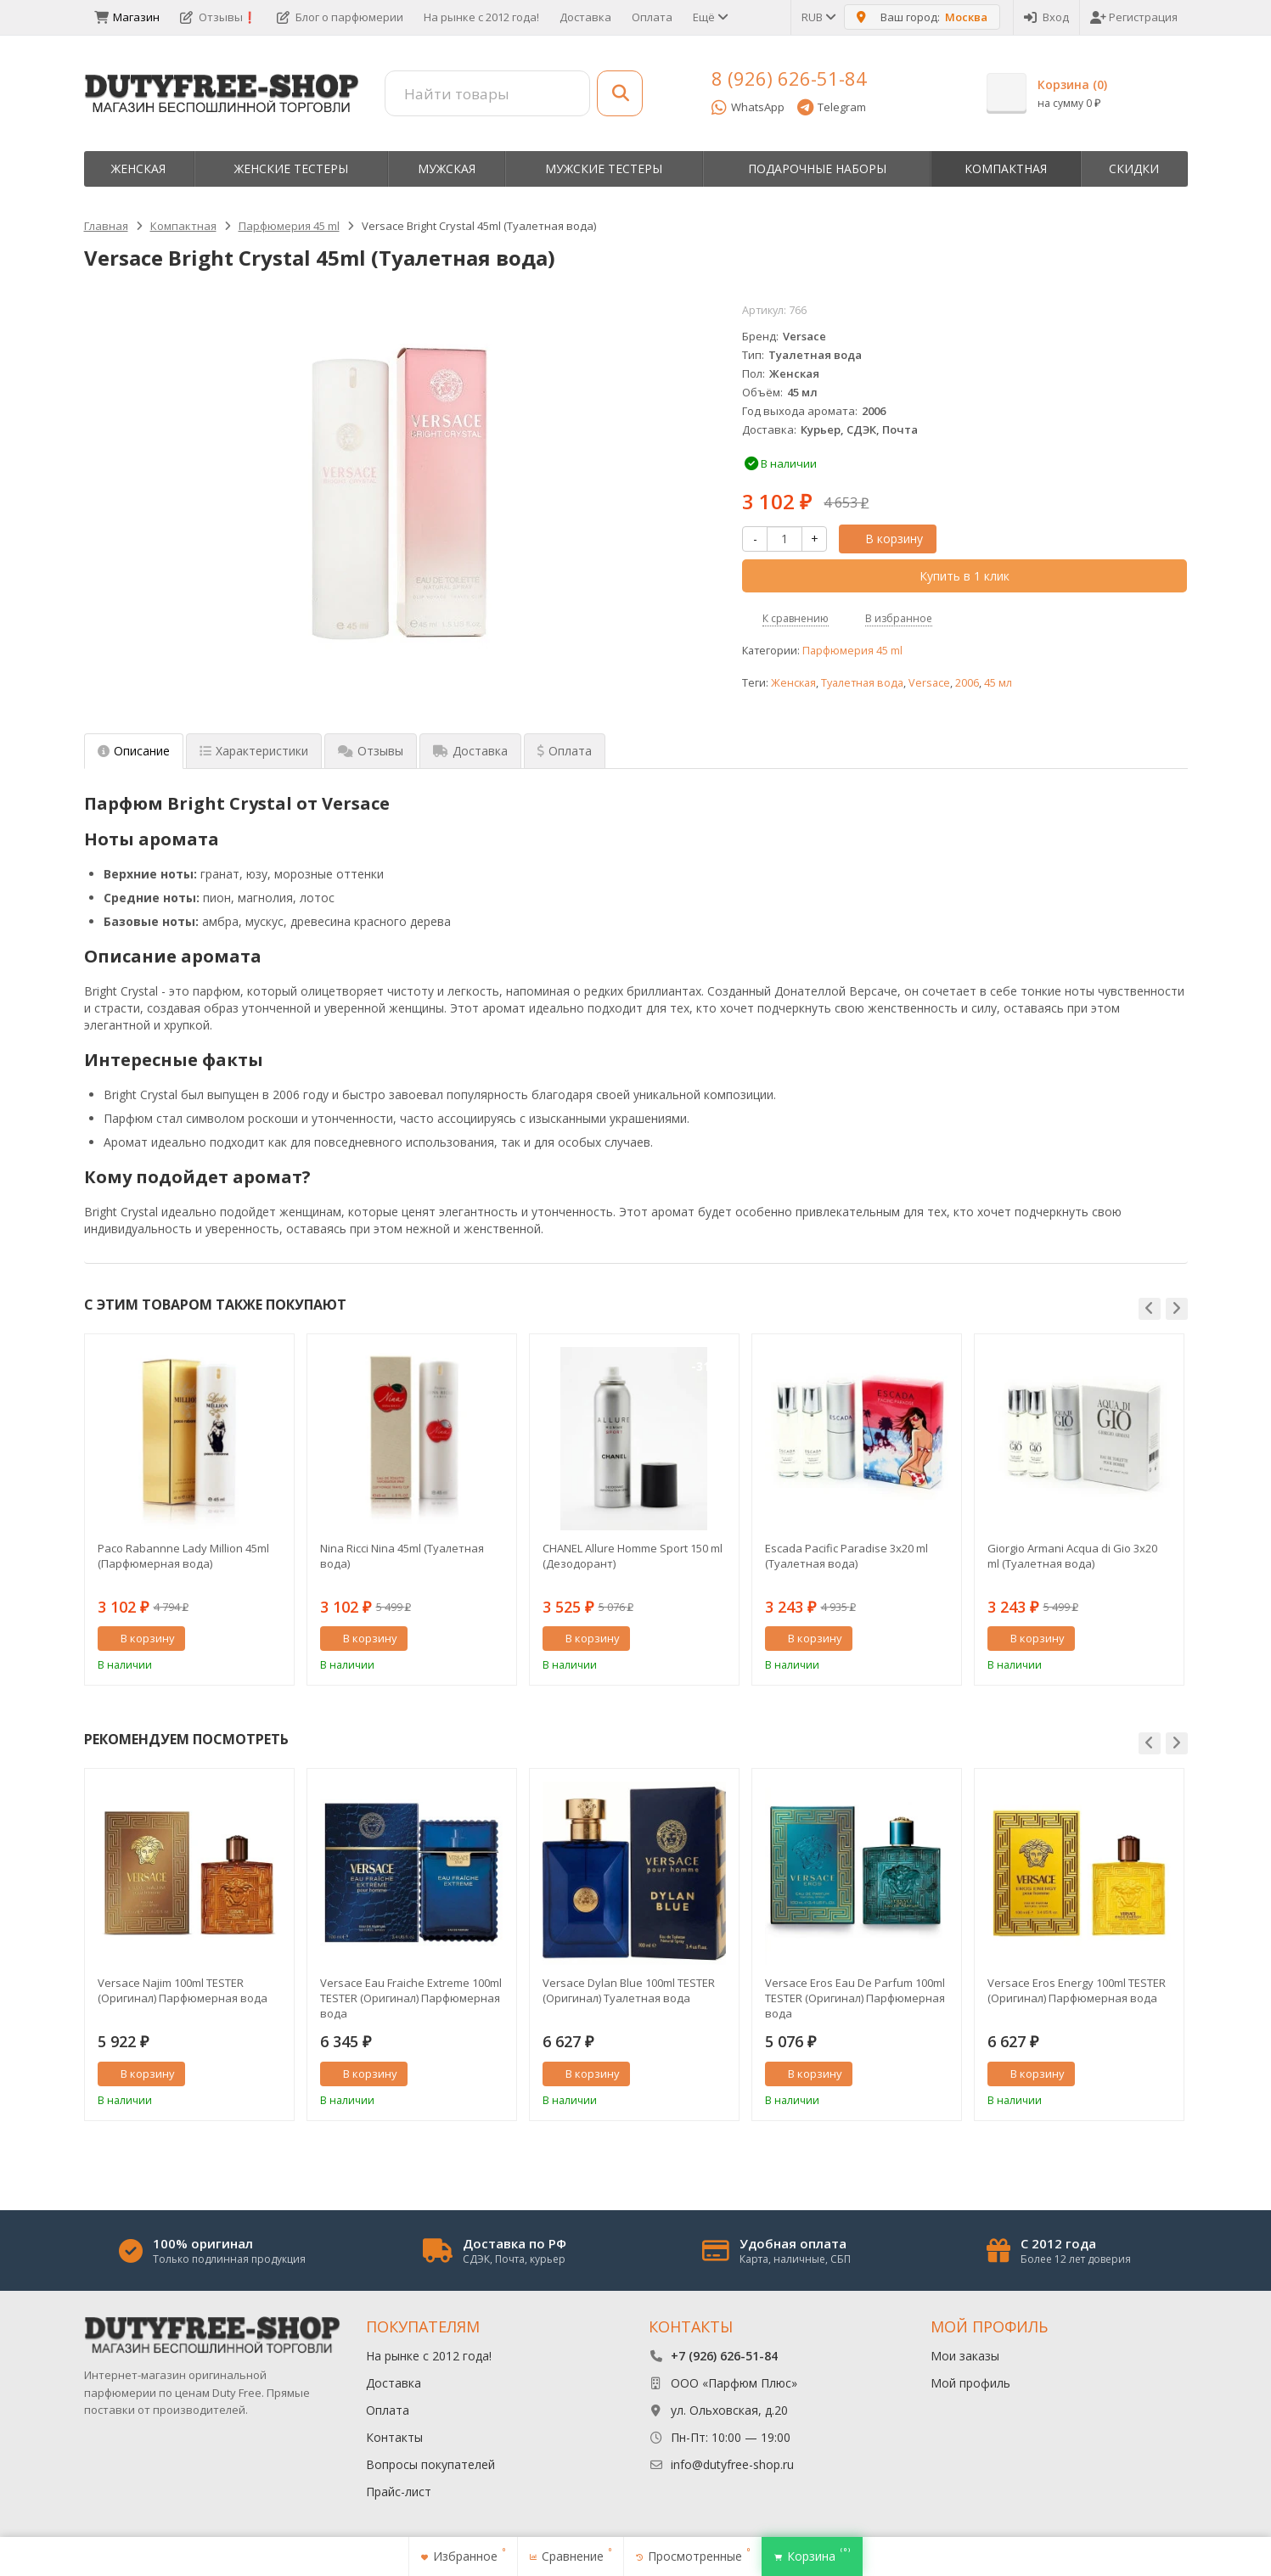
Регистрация (1134, 17)
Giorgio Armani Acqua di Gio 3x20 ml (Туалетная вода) (1072, 1556)
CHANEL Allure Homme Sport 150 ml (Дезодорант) (633, 1556)
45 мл (998, 683)
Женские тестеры (291, 168)
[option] (189, 1509)
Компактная (1005, 168)
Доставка (585, 17)
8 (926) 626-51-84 (789, 78)
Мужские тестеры (603, 168)
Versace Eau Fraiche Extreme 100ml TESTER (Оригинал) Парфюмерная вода (411, 1998)
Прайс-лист (398, 2491)
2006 (967, 683)
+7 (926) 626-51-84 (724, 2356)
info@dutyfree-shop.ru (732, 2464)
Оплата (652, 17)
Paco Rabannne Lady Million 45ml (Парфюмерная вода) (183, 1556)
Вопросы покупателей (430, 2464)
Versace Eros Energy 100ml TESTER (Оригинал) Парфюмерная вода (1076, 1990)
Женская (138, 168)
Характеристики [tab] (254, 751)
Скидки (1134, 168)
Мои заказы (965, 2356)
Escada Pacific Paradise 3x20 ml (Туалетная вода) (846, 1556)
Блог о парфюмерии (340, 17)
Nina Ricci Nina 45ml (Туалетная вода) (402, 1556)
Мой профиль (970, 2383)
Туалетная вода (862, 683)
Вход (1046, 17)
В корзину (884, 538)
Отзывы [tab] (370, 751)
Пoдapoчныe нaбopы (817, 168)
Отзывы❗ (218, 17)
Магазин (127, 17)
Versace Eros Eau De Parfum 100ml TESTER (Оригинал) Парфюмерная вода (855, 1998)
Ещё (709, 17)
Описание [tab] (134, 751)
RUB (817, 17)
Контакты (394, 2437)
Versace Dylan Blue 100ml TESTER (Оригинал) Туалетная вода (629, 1990)
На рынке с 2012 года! (481, 17)
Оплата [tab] (564, 751)
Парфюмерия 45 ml (852, 650)
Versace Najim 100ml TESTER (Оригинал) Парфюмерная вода (182, 1990)
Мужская (446, 168)
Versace (929, 683)
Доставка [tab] (470, 751)
